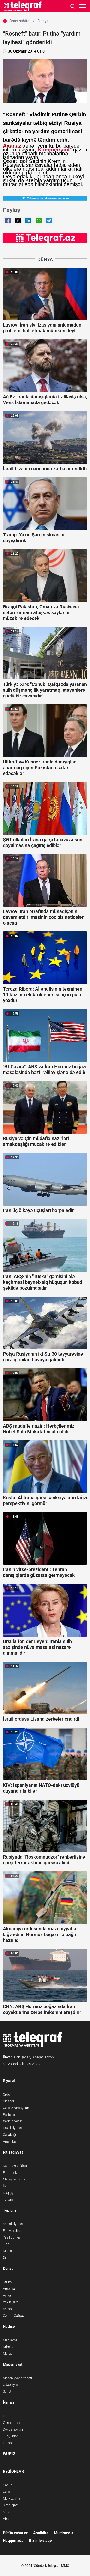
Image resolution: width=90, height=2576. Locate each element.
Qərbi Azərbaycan (16, 2108)
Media (7, 2251)
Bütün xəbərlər (15, 2533)
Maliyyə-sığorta (14, 2179)
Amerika (9, 2289)
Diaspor (8, 2101)
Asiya (7, 2295)
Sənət (7, 2391)
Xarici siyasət (13, 2121)
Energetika (11, 2172)
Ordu (6, 2094)
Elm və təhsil (12, 2231)
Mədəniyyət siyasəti (17, 2378)
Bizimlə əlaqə (40, 2540)
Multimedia (63, 2533)
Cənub (7, 2485)
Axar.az (12, 146)
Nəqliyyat (10, 2193)
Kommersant (53, 150)
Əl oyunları (11, 2436)
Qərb (6, 2492)
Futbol (7, 2443)
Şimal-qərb (11, 2505)
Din (5, 2257)
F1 (5, 2416)
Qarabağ (9, 2135)
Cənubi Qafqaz (14, 2316)
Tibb (6, 2244)
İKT (5, 2186)
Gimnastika (11, 2423)
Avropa (8, 2309)
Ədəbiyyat (10, 2385)
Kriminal (9, 2347)
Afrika (7, 2282)
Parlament (10, 2114)
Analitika (9, 2141)
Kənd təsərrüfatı (15, 2166)
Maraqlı (8, 2353)
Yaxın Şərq (10, 2302)
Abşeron (9, 2519)
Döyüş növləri (13, 2429)
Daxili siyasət (12, 2128)
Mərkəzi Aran (12, 2498)
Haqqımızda (13, 2540)
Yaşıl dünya (11, 2237)
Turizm (8, 2199)
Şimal (7, 2512)
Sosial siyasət (13, 2224)
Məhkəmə (10, 2340)
